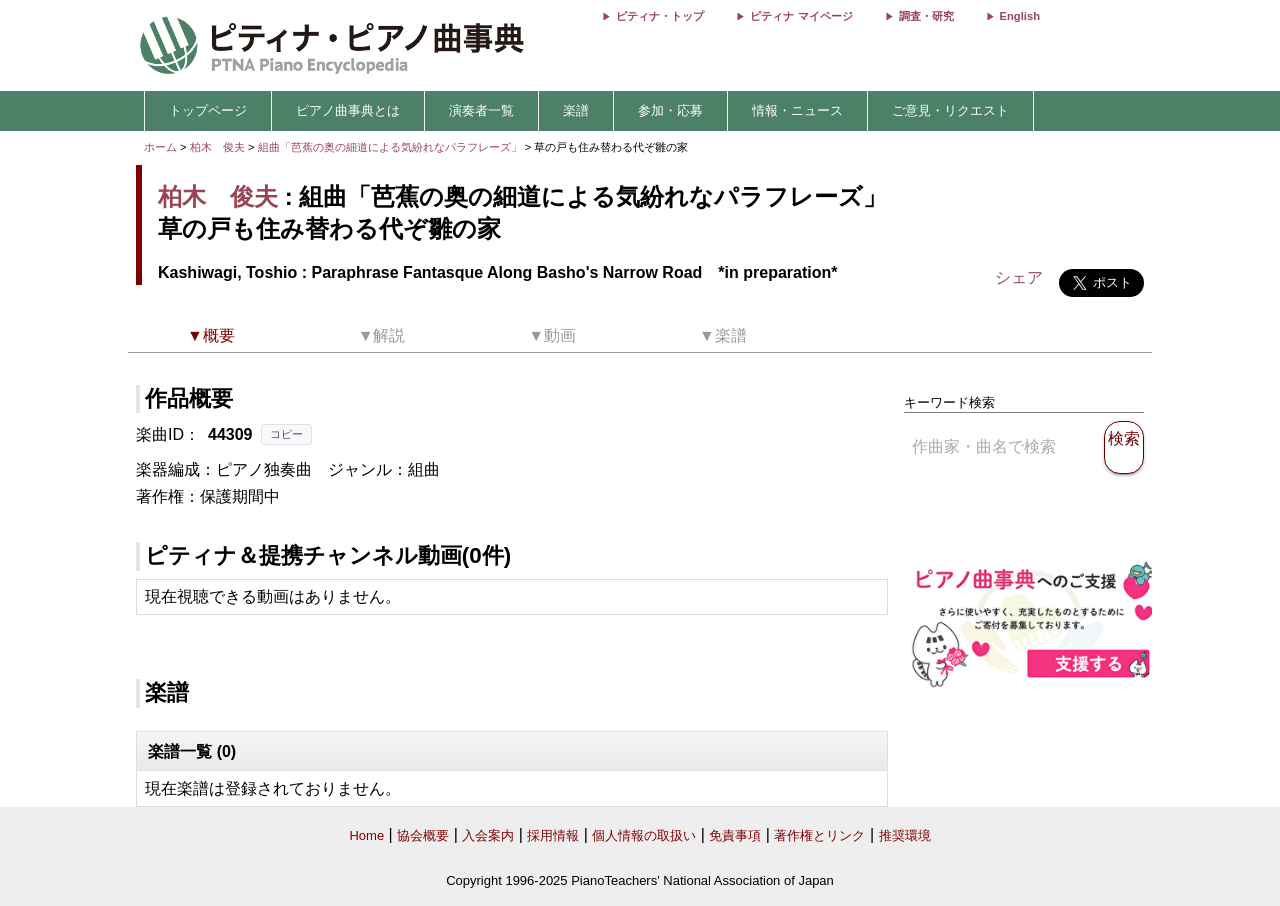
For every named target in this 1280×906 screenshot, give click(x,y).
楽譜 (576, 110)
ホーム (160, 147)
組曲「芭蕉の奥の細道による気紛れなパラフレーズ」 (391, 147)
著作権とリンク (819, 835)
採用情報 (553, 835)
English (1020, 16)
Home (366, 835)
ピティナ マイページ (801, 16)
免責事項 (735, 835)
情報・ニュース (797, 110)
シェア (1019, 277)
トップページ (208, 110)
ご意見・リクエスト (950, 110)
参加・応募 (670, 110)
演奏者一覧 (481, 110)
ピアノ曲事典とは (348, 110)
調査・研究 (926, 16)
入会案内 (488, 835)
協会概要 (423, 835)
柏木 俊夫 (217, 147)
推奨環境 (905, 835)
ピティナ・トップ (660, 16)
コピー (286, 434)
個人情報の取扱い (644, 835)
